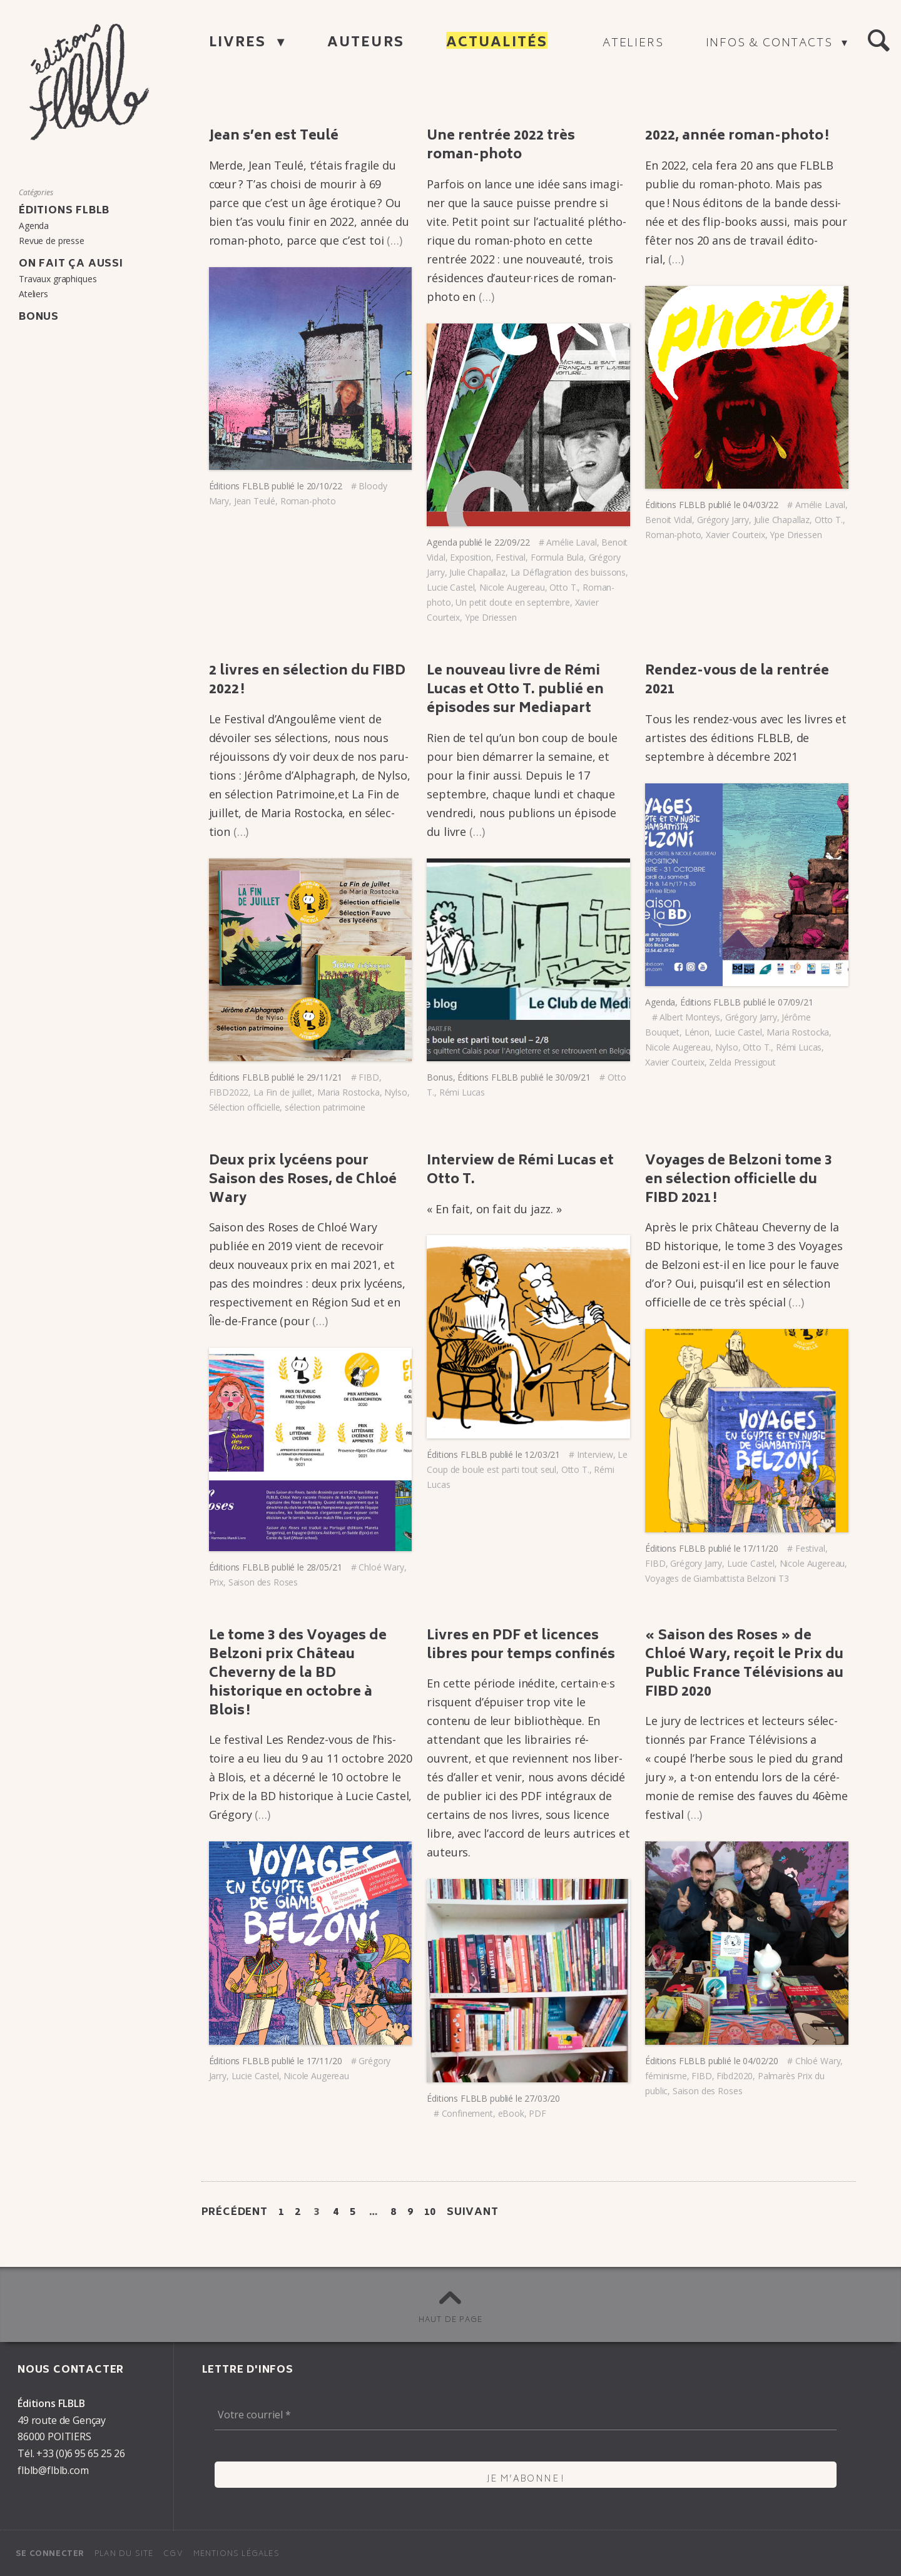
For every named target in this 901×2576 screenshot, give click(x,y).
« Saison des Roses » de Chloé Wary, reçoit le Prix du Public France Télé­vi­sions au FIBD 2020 (744, 1664)
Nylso (395, 1092)
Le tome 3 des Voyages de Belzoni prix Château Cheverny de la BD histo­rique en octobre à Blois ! (298, 1674)
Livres (240, 43)
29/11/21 (324, 1077)
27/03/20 (542, 2098)
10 (430, 2212)
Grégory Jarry (723, 520)
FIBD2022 (229, 1092)
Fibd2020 (734, 2076)
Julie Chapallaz (477, 572)
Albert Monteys (689, 1017)
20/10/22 (324, 486)
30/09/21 (573, 1077)
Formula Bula (557, 557)
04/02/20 (760, 2061)
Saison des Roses (263, 1582)
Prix (216, 1582)
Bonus (439, 1077)
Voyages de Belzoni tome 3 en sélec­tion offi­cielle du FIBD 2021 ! (738, 1180)
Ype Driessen (491, 617)
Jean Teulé (254, 501)
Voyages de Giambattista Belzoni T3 (717, 1578)
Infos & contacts (771, 44)
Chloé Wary (381, 1567)
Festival (511, 557)
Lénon (697, 1032)
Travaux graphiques (57, 279)
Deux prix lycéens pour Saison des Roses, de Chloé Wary (303, 1180)
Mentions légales (236, 2554)
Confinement (467, 2113)
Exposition (470, 557)
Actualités (496, 43)
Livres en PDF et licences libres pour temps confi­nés (521, 1646)
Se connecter (50, 2554)
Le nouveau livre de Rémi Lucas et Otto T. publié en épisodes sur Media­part (515, 690)
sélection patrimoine (325, 1107)
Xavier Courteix (735, 535)
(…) (394, 240)
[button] (878, 41)
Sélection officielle (244, 1107)
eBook (511, 2113)
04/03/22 (760, 505)
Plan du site (123, 2554)
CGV (173, 2554)
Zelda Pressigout (742, 1062)
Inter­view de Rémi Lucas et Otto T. (520, 1171)
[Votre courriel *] (526, 2415)
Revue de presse (51, 241)
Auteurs (365, 43)
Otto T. (563, 587)
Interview (595, 1454)
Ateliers (633, 44)
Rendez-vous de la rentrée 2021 (737, 681)
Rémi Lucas (462, 1092)
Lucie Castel (450, 587)
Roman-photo (308, 501)
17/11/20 (760, 1548)
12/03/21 (542, 1454)
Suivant (473, 2212)
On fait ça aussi (71, 264)
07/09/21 (795, 1002)
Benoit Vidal (668, 520)
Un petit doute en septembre (513, 602)
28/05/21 (324, 1567)
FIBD (369, 1077)
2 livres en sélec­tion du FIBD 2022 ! (307, 681)
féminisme (666, 2076)
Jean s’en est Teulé (274, 136)
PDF (537, 2113)
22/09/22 (512, 542)
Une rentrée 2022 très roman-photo (501, 146)
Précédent (234, 2212)
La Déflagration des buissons (568, 572)
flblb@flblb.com (53, 2470)
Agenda (442, 542)
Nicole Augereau (512, 587)
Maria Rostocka (348, 1092)
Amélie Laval (571, 542)
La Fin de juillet (282, 1092)
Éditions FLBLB (239, 486)
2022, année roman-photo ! (737, 136)
